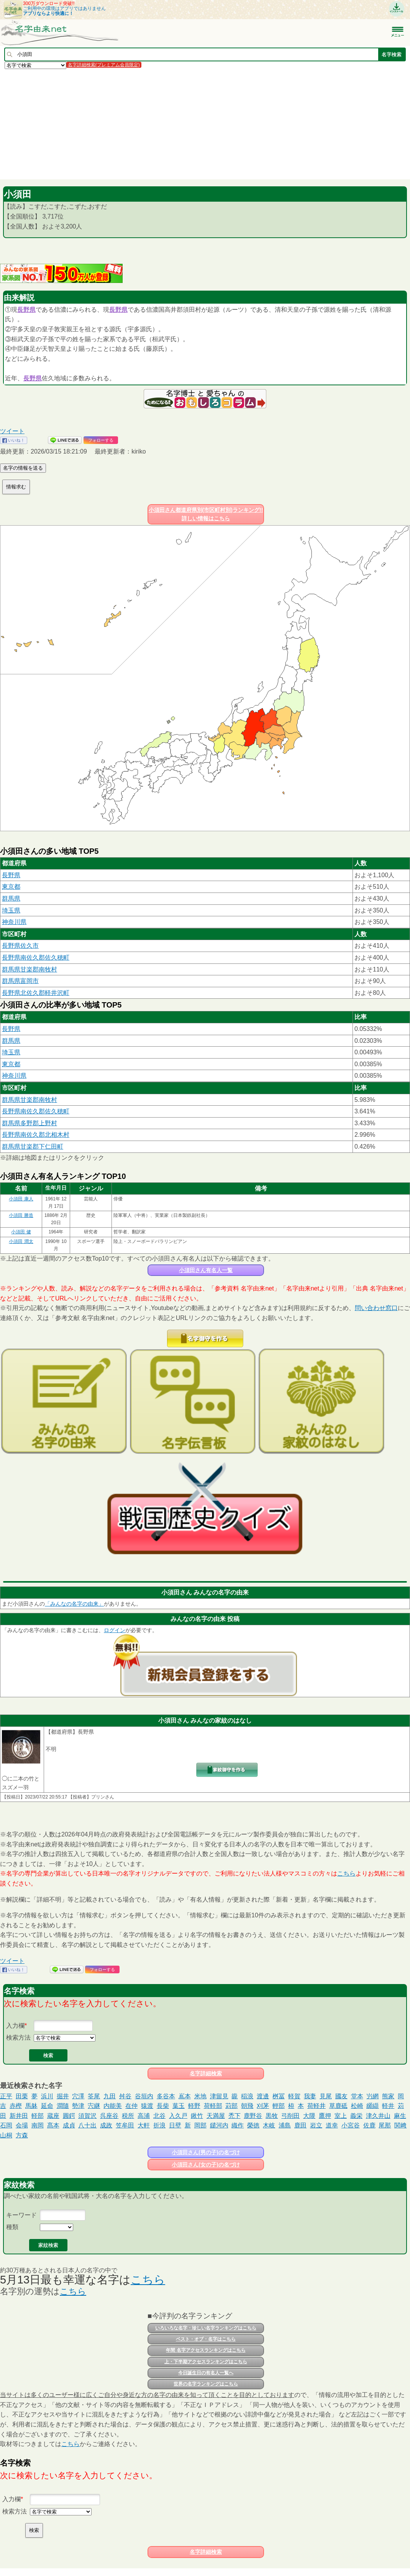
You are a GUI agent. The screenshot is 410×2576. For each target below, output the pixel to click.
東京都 (11, 886)
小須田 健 (21, 1232)
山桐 (6, 2135)
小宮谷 (350, 2125)
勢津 (78, 2106)
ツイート (12, 431)
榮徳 (253, 2125)
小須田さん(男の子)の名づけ (205, 2152)
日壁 (175, 2125)
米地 (200, 2096)
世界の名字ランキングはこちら (206, 2384)
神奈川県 (14, 922)
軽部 (37, 2115)
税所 (128, 2115)
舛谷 (125, 2096)
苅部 (231, 2106)
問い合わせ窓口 (376, 1308)
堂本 (357, 2096)
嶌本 (185, 2096)
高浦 (144, 2115)
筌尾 (94, 2096)
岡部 (200, 2125)
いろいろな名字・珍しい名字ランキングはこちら (205, 2328)
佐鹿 (369, 2125)
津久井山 (378, 2115)
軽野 (194, 2106)
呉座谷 (109, 2115)
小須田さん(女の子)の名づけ (205, 2165)
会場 (22, 2125)
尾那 (385, 2125)
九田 (109, 2096)
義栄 (356, 2115)
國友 (341, 2096)
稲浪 (247, 2096)
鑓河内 (219, 2125)
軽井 (388, 2106)
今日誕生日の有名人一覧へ (205, 2372)
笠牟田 (125, 2125)
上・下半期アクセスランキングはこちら (205, 2361)
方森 (22, 2135)
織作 (237, 2125)
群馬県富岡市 (20, 981)
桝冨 (278, 2096)
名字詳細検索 (206, 2073)
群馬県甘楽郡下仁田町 (32, 1146)
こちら (346, 1873)
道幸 (332, 2125)
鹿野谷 (253, 2115)
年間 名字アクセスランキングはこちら (205, 2350)
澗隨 (63, 2106)
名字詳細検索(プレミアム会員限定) (104, 64)
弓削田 (290, 2115)
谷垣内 (144, 2096)
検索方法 (18, 2037)
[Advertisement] (205, 124)
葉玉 (178, 2106)
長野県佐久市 (20, 945)
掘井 (63, 2096)
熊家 (388, 2096)
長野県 (26, 309)
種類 (12, 2227)
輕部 (278, 2106)
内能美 (112, 2106)
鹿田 (300, 2125)
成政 (106, 2125)
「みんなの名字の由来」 (74, 1604)
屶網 (372, 2096)
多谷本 (166, 2096)
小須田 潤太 (21, 1241)
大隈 (309, 2115)
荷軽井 (316, 2106)
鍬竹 (197, 2115)
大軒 (144, 2125)
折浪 (159, 2125)
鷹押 (325, 2115)
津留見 (219, 2096)
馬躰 (31, 2106)
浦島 (285, 2125)
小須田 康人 (21, 1199)
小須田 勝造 (21, 1215)
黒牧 (272, 2115)
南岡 (37, 2125)
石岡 (6, 2125)
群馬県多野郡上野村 (29, 1123)
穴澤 (78, 2096)
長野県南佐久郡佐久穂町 (35, 957)
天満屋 (216, 2115)
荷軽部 (213, 2106)
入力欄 (15, 2025)
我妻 (310, 2096)
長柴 (163, 2106)
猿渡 (147, 2106)
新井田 (19, 2115)
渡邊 (263, 2096)
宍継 (94, 2106)
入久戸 (178, 2115)
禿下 (234, 2115)
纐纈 (372, 2106)
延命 (47, 2106)
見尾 (326, 2096)
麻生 (400, 2115)
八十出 (87, 2125)
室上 (341, 2115)
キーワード (21, 2215)
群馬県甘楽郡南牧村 (29, 969)
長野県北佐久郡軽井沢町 (35, 993)
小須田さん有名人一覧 (206, 1270)
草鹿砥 (338, 2106)
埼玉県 (11, 910)
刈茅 (263, 2106)
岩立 (316, 2125)
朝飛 (247, 2106)
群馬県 (11, 898)
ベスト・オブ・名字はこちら (206, 2339)
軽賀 (294, 2096)
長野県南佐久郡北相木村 (35, 1134)
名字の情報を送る (23, 468)
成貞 (69, 2125)
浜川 (47, 2096)
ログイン (114, 1630)
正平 (6, 2096)
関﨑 (400, 2125)
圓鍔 (69, 2115)
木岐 (269, 2125)
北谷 (159, 2115)
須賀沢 (87, 2115)
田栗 (22, 2096)
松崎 (357, 2106)
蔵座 (53, 2115)
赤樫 (16, 2106)
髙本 (53, 2125)
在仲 (131, 2106)
